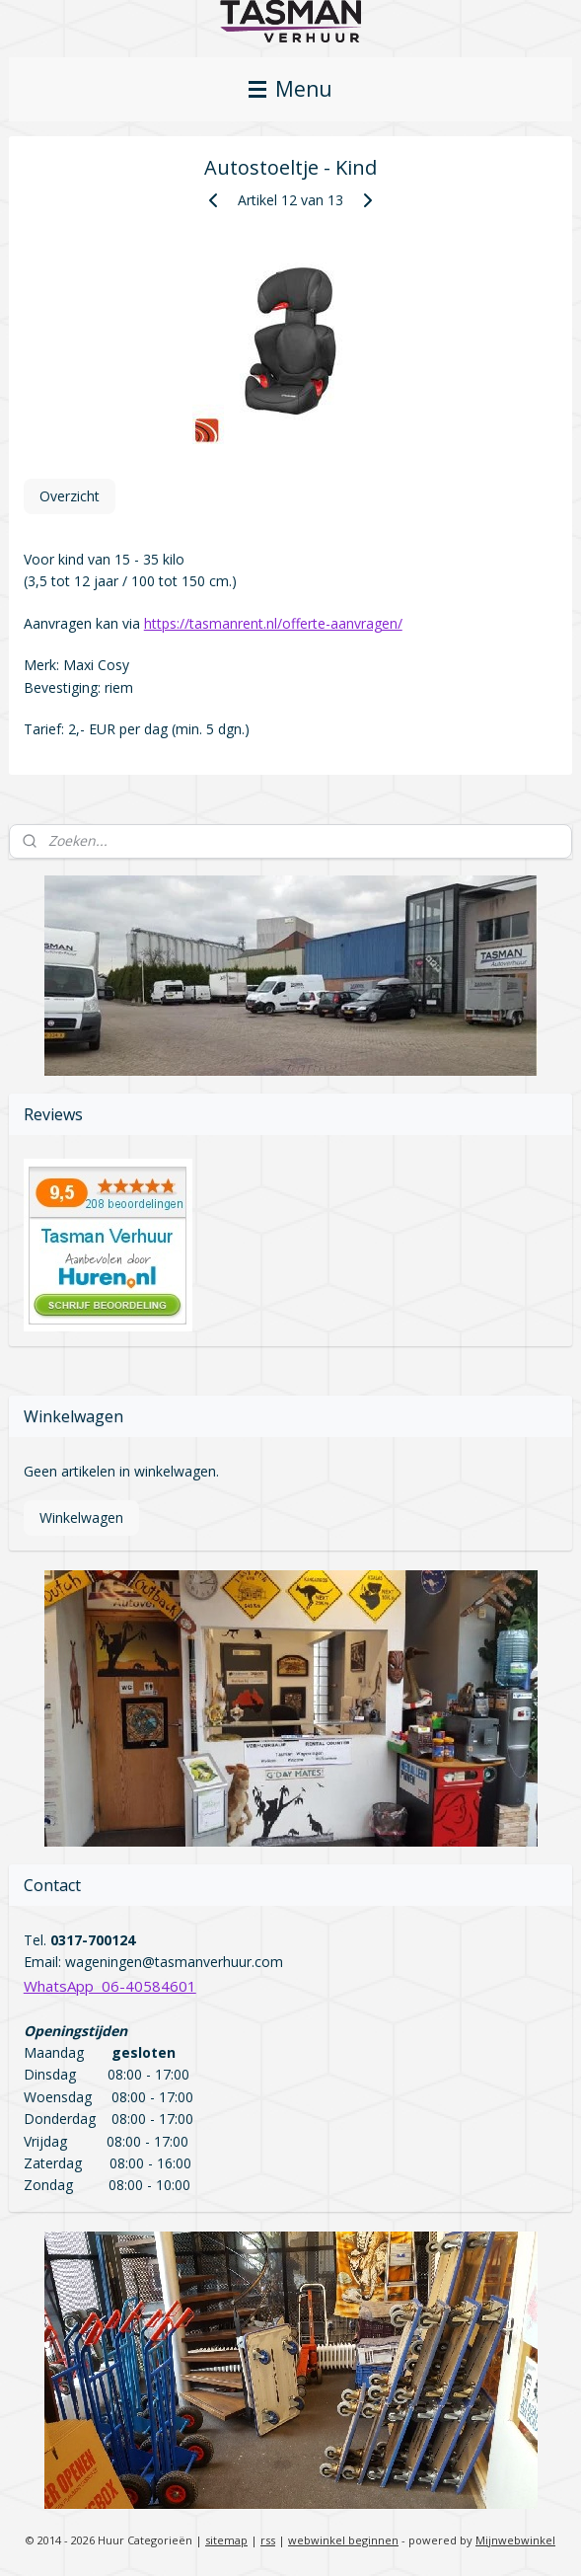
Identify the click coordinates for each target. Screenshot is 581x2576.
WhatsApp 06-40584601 (110, 1986)
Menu (290, 89)
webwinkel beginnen (343, 2540)
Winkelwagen (81, 1517)
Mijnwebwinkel (515, 2540)
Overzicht (69, 496)
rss (267, 2540)
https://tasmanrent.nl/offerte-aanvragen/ (273, 623)
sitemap (226, 2540)
